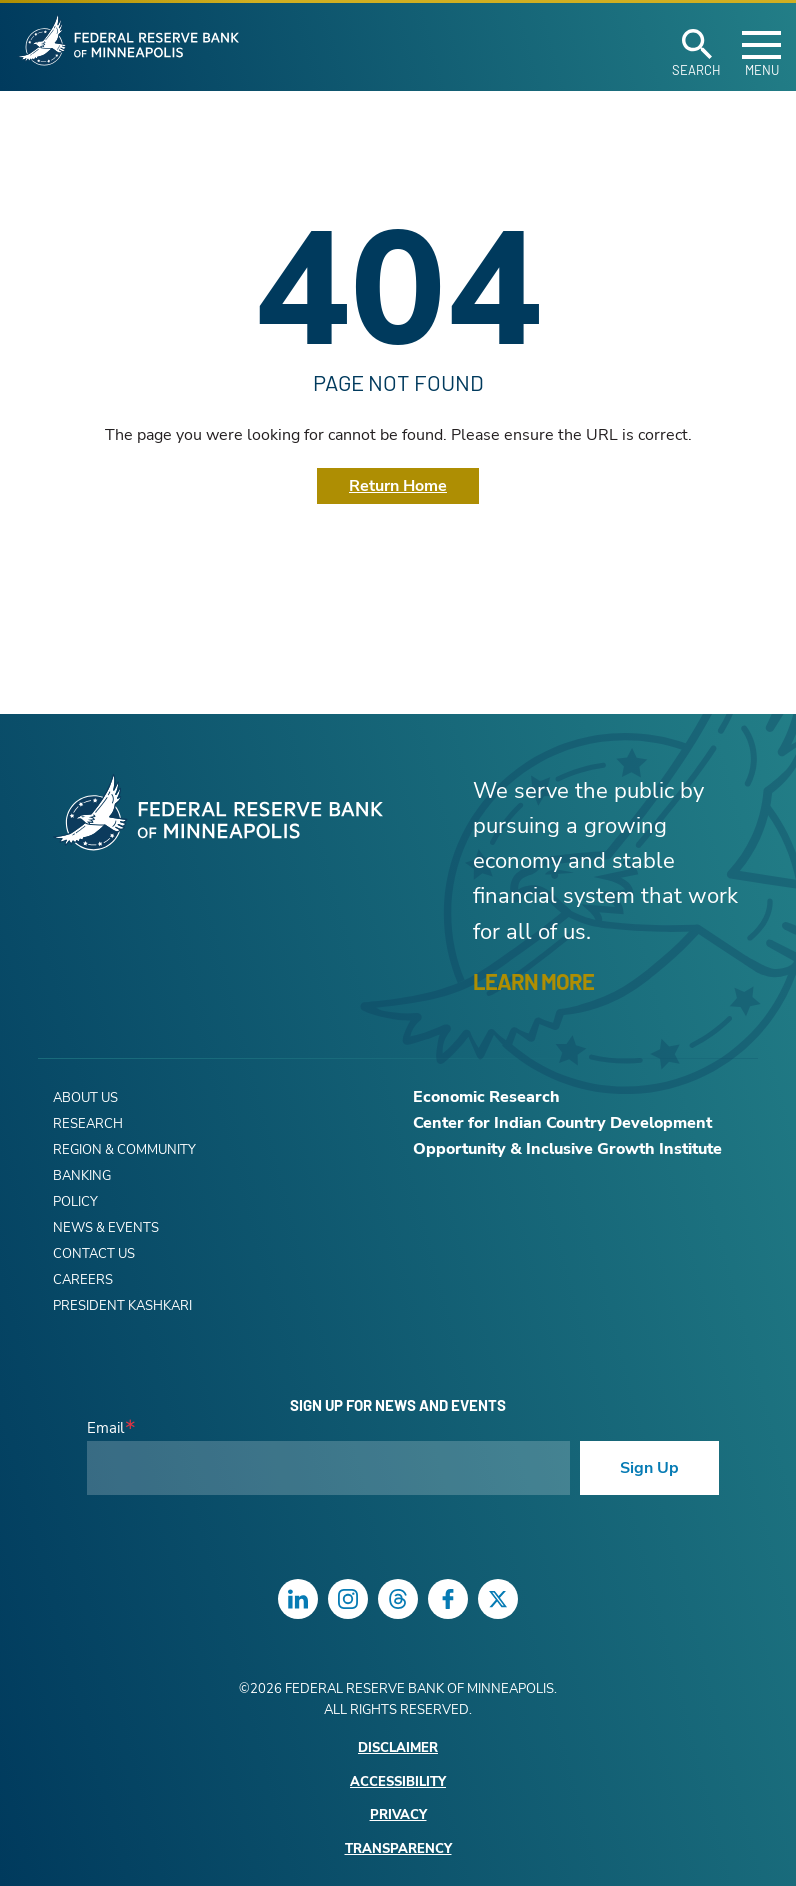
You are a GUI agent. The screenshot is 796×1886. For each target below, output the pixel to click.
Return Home (398, 486)
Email (105, 1428)
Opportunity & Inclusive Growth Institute (567, 1149)
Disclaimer (398, 1748)
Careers (83, 1280)
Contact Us (94, 1254)
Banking (82, 1176)
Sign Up (649, 1468)
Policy (75, 1202)
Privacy (398, 1815)
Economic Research (486, 1097)
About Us (85, 1098)
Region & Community (124, 1150)
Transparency (398, 1849)
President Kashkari (122, 1306)
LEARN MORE (533, 981)
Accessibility (398, 1782)
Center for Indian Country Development (562, 1123)
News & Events (106, 1228)
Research (88, 1124)
